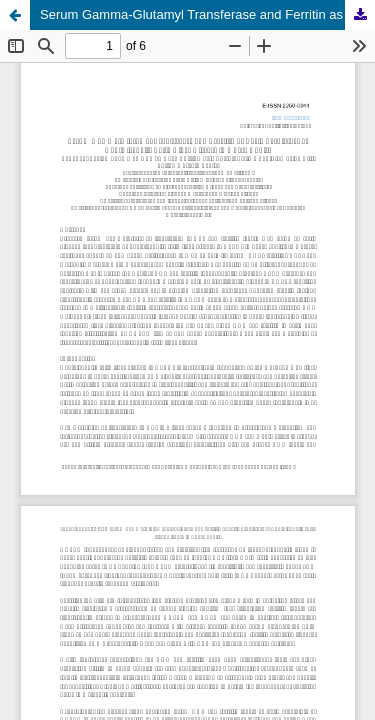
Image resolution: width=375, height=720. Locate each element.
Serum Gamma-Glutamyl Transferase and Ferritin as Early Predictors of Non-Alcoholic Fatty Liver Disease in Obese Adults (207, 14)
